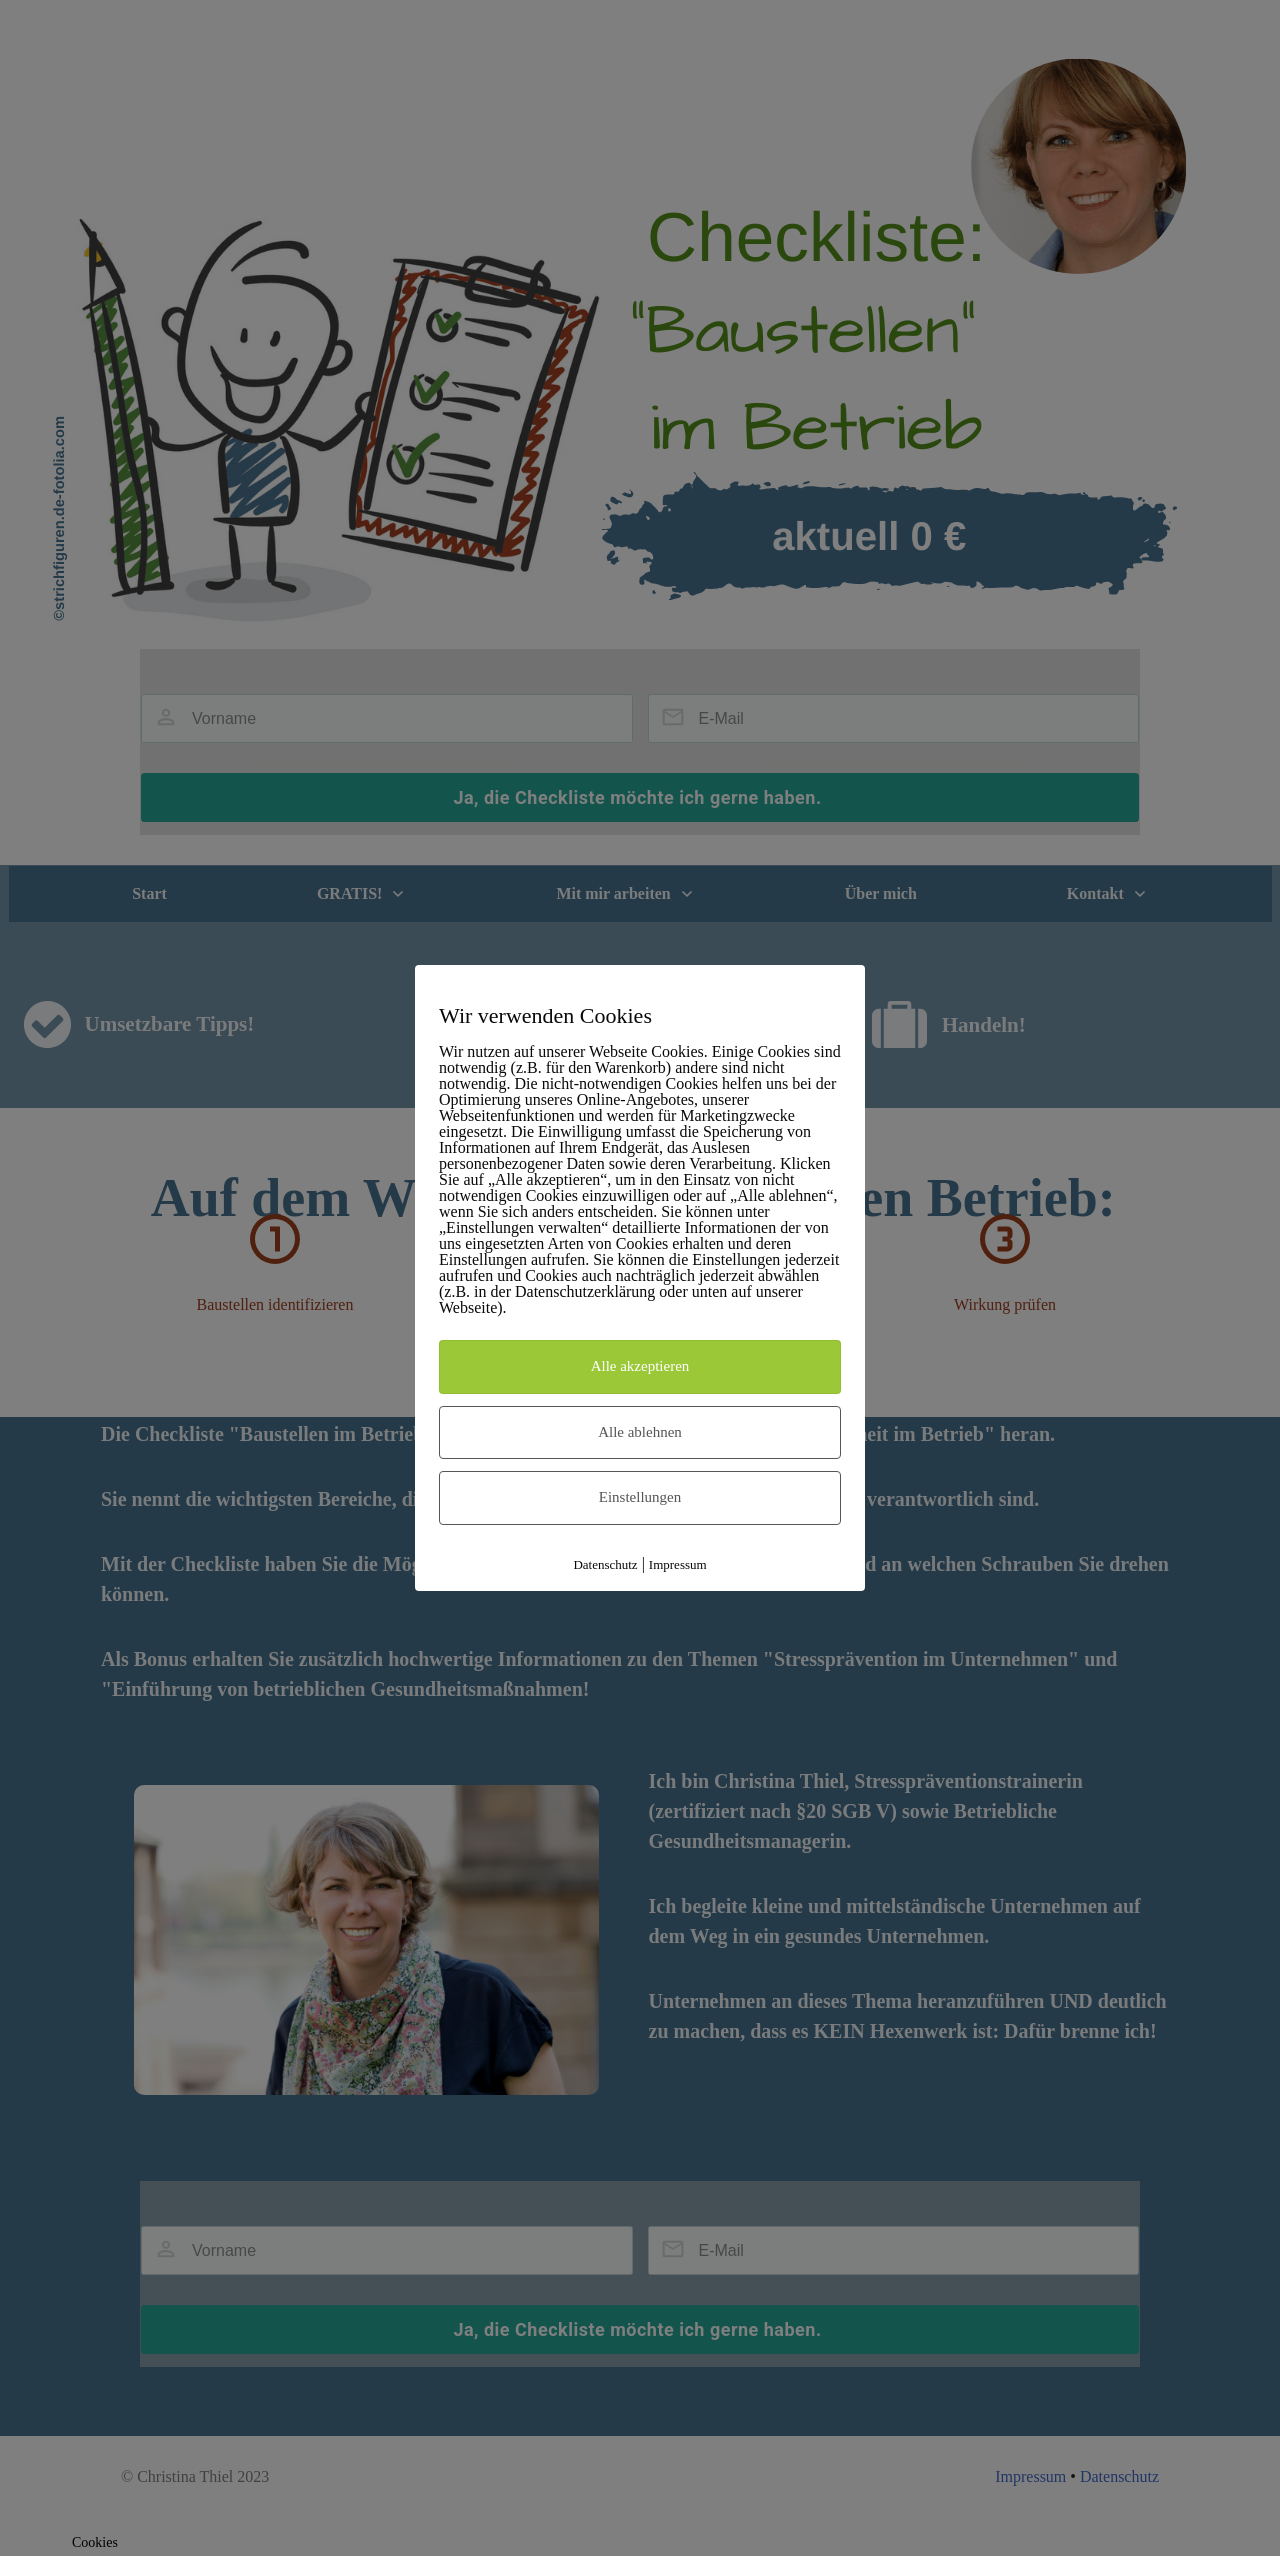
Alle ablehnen (640, 1432)
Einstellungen (640, 1497)
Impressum (678, 1564)
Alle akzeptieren (640, 1366)
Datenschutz (605, 1564)
